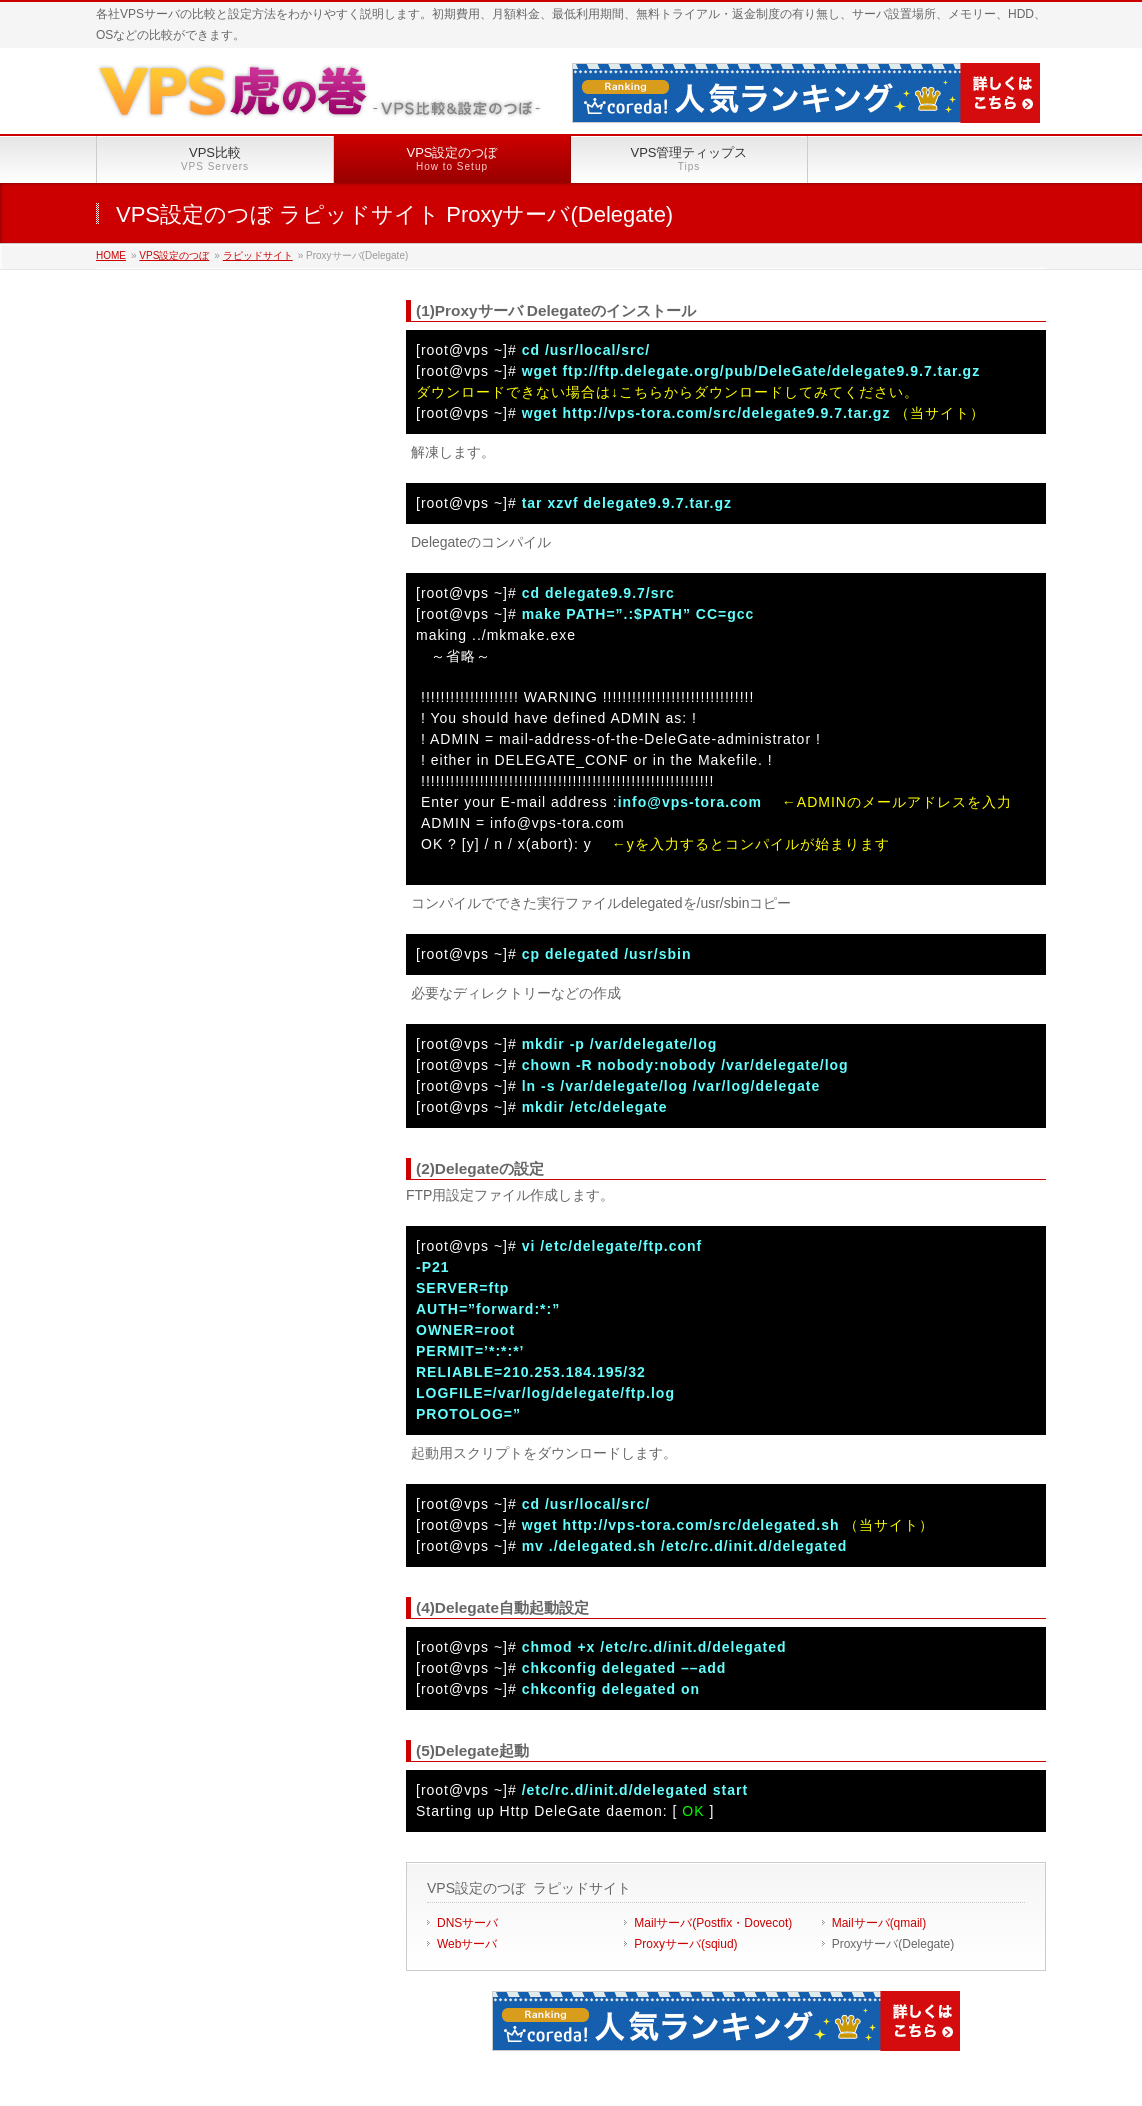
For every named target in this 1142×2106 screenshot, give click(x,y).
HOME (111, 255)
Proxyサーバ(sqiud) (685, 1944)
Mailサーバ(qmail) (879, 1923)
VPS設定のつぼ (174, 255)
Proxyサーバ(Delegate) (893, 1944)
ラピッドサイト (258, 255)
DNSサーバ (467, 1923)
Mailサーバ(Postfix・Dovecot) (713, 1923)
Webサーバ (467, 1944)
